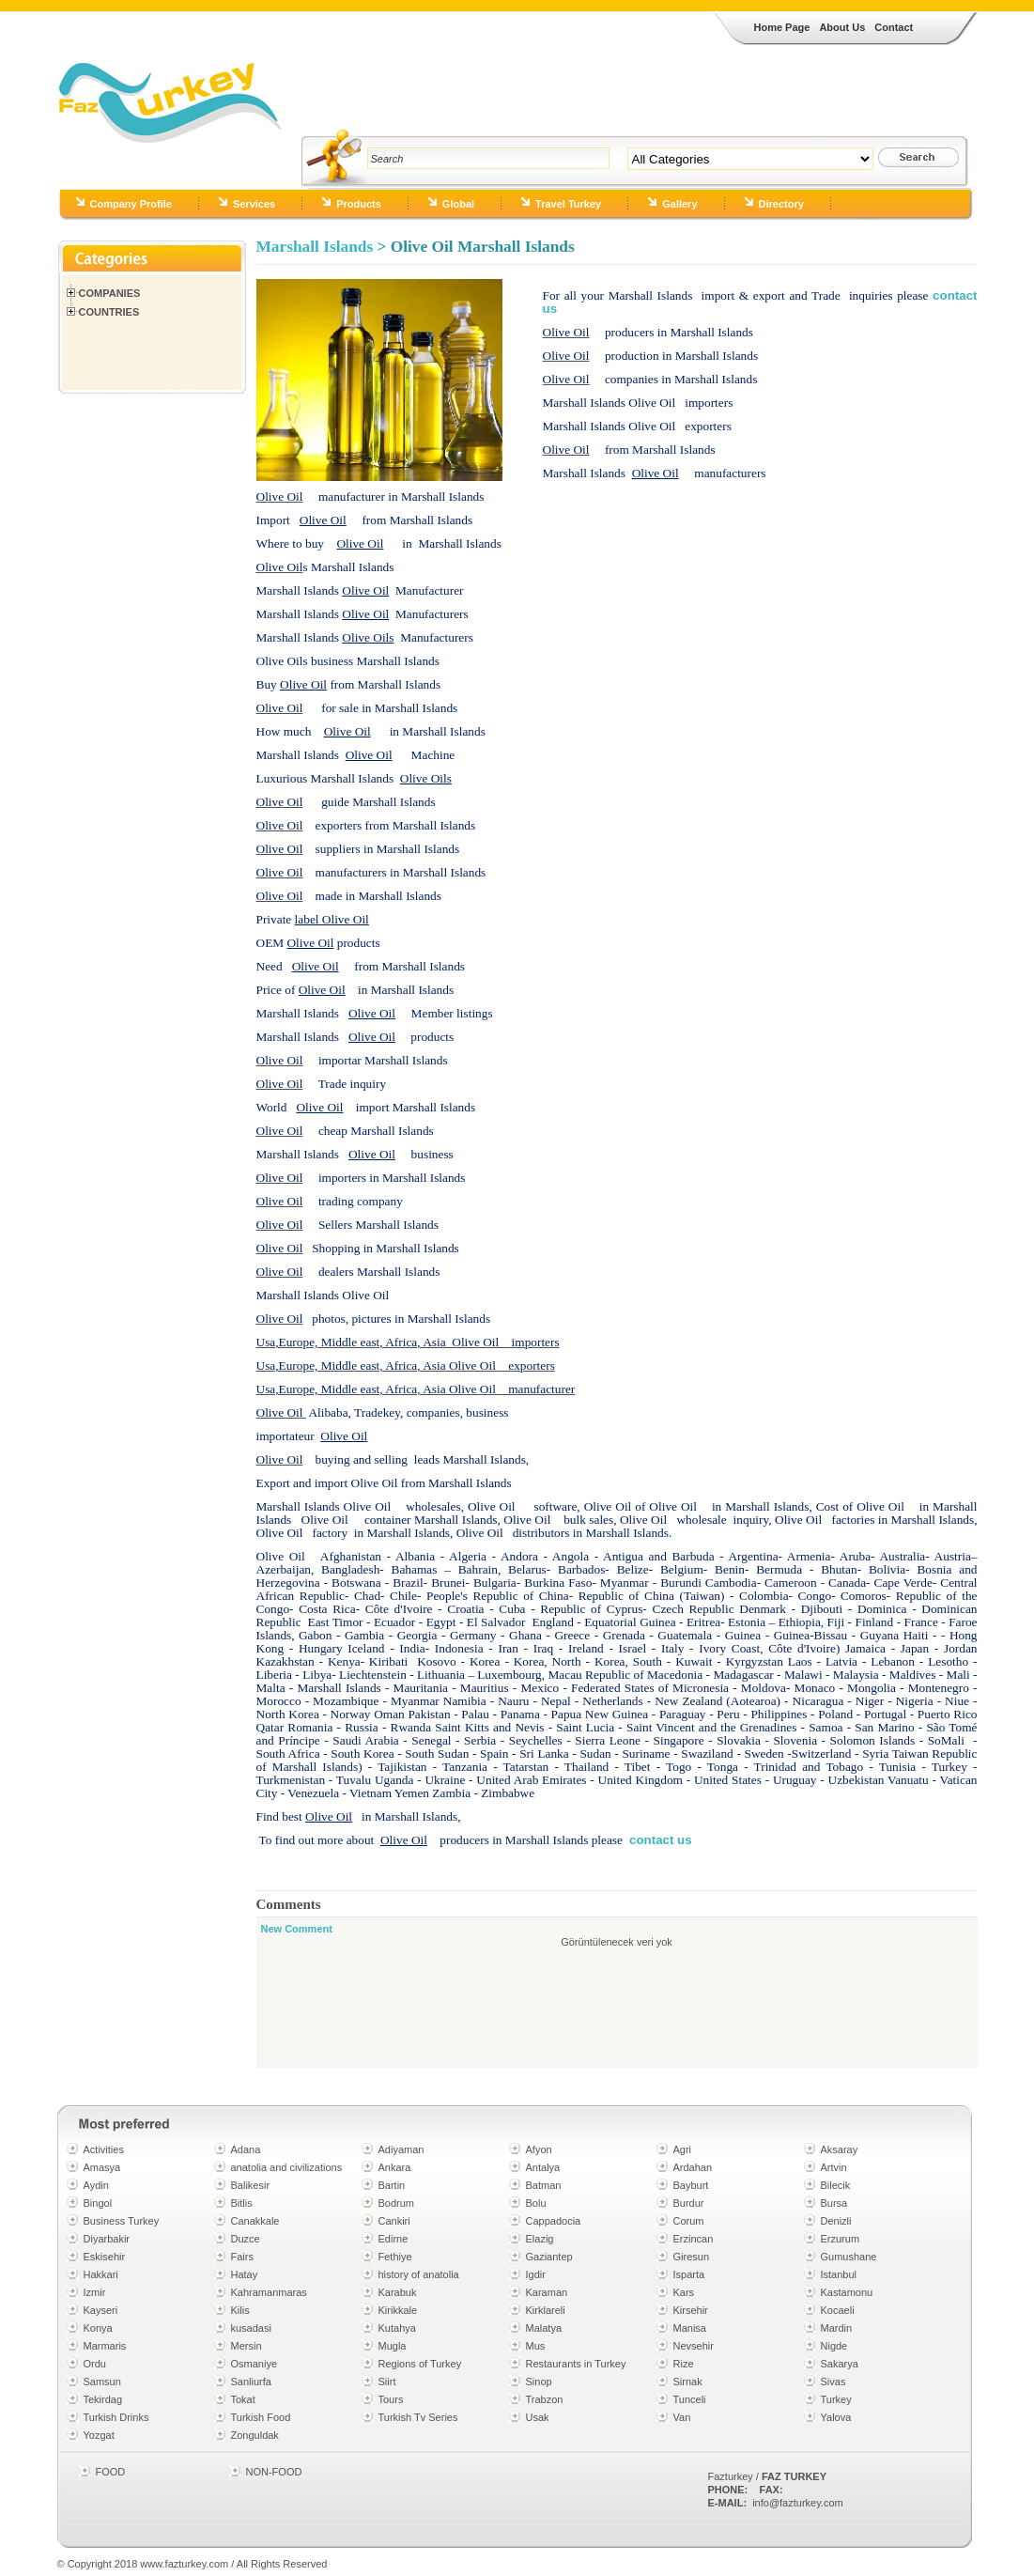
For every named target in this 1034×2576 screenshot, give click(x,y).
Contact (893, 27)
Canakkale (255, 2221)
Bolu (536, 2203)
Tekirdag (103, 2399)
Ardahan (693, 2167)
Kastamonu (847, 2292)
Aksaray (839, 2149)
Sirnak (687, 2381)
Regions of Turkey (420, 2363)
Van (682, 2417)
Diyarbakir (107, 2238)
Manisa (689, 2328)
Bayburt (691, 2185)
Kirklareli (545, 2310)
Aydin (96, 2185)
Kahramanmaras (269, 2292)
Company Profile (131, 203)
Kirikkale (398, 2310)
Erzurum (840, 2238)
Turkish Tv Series (418, 2417)
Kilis (240, 2310)
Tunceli (689, 2399)
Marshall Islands (315, 247)
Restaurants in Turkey (576, 2363)
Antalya (543, 2167)
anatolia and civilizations (287, 2167)
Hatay (244, 2274)
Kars (684, 2292)
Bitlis (242, 2203)
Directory (781, 203)
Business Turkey (122, 2221)
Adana (246, 2149)
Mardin (837, 2328)
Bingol (98, 2203)
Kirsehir (690, 2310)
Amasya (102, 2167)
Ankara (394, 2167)
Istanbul (839, 2274)
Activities (104, 2149)
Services (254, 203)
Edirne (393, 2238)
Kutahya (397, 2328)
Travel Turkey (568, 203)
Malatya (544, 2328)
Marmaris (105, 2345)
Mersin (246, 2345)
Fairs (242, 2256)
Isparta (689, 2274)
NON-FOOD (274, 2471)
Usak (537, 2417)
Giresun (691, 2256)
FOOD (111, 2471)
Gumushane (849, 2256)
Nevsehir (693, 2345)
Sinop (539, 2381)
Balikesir (250, 2185)
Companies (110, 293)
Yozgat (99, 2435)
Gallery (679, 203)
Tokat (243, 2399)
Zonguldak (255, 2435)
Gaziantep (549, 2256)
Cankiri (394, 2221)
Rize (683, 2363)
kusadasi (251, 2328)
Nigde (834, 2345)
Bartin (392, 2185)
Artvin (834, 2167)
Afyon (539, 2149)
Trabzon (544, 2399)
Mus (536, 2345)
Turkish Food (261, 2417)
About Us (842, 27)
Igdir (536, 2274)
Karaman (547, 2292)
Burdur (688, 2203)
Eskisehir (105, 2256)
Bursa (834, 2203)
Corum (688, 2221)
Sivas (833, 2381)
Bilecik (836, 2185)
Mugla (392, 2345)
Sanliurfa (251, 2381)
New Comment (296, 1928)
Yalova (836, 2417)
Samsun (102, 2381)
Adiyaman (401, 2149)
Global (458, 203)
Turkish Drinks (116, 2417)
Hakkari (101, 2274)
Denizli (836, 2221)
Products (358, 203)
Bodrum (396, 2203)
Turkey (836, 2399)
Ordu (95, 2363)
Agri (682, 2149)
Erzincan (693, 2238)
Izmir (95, 2292)
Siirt (387, 2381)
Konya (98, 2328)
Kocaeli (838, 2310)
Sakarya (839, 2363)
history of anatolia (418, 2274)
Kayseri (101, 2310)
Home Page (782, 27)
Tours (391, 2399)
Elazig (540, 2238)
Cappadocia (553, 2221)
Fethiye (395, 2256)
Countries (109, 312)
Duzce (245, 2238)
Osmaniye (254, 2363)
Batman (544, 2185)
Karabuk (397, 2292)
